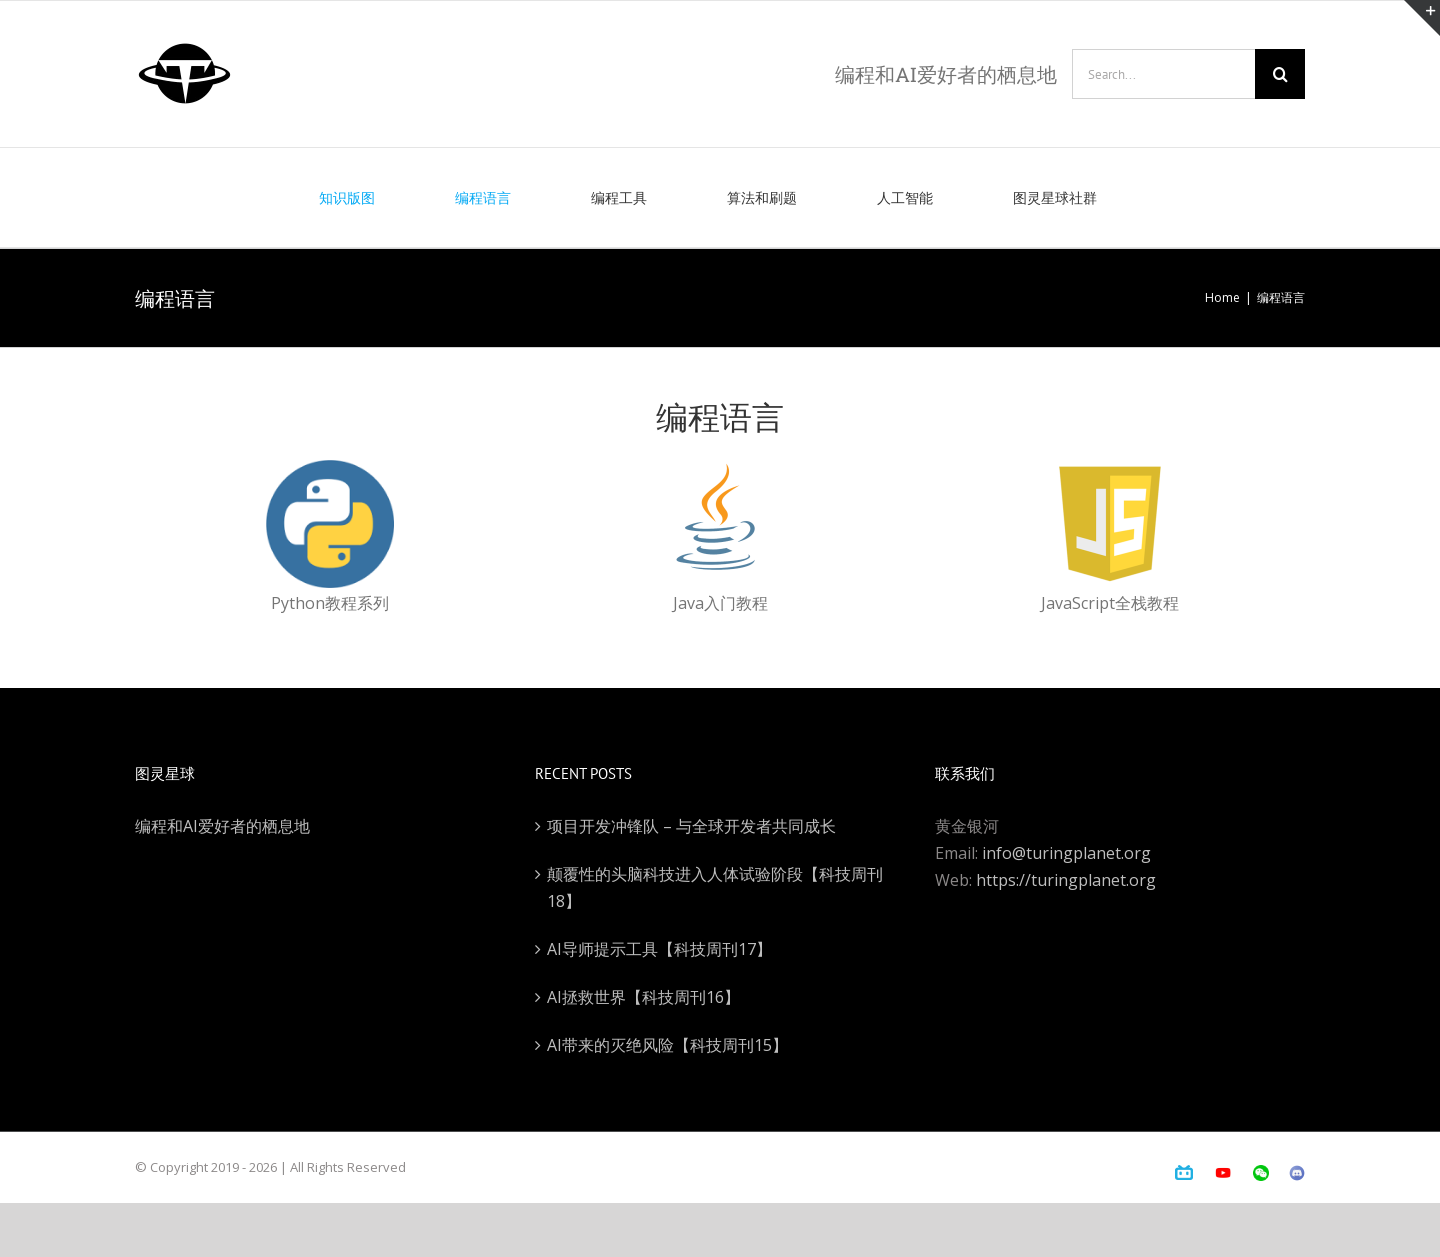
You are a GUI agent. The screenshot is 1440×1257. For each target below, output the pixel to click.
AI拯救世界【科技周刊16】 (643, 997)
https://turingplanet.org (1066, 880)
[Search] (1280, 74)
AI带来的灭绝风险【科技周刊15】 (667, 1045)
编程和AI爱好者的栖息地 (222, 826)
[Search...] (1163, 74)
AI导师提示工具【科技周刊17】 (659, 949)
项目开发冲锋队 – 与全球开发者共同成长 (691, 826)
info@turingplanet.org (1066, 853)
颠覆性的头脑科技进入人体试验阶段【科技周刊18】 (715, 887)
